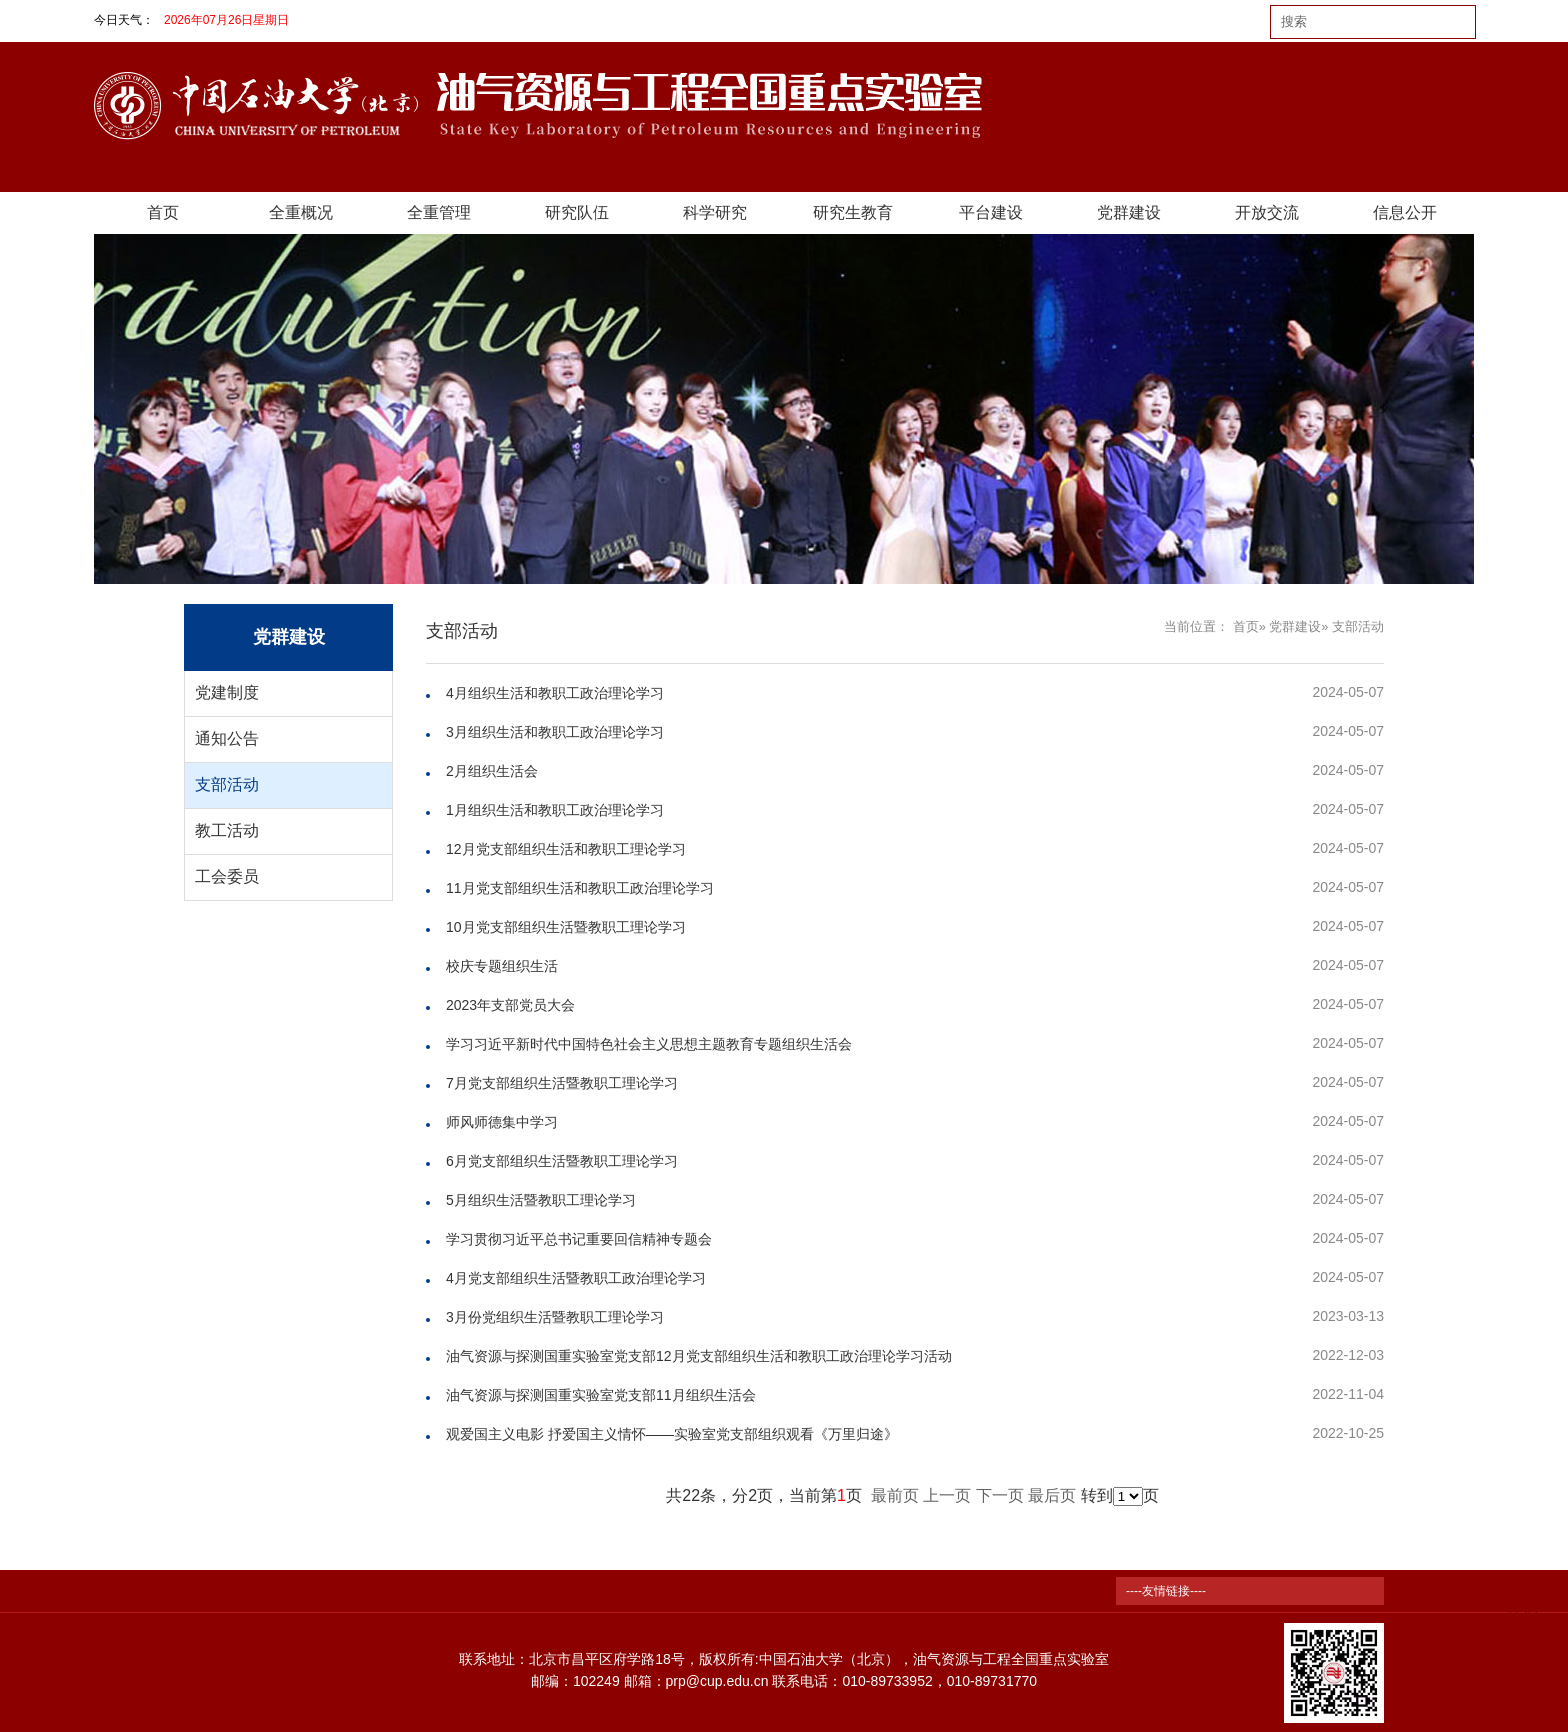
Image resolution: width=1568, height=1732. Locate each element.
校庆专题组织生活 (502, 966)
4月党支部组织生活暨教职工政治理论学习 (576, 1278)
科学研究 (715, 212)
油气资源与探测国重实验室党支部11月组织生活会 (601, 1395)
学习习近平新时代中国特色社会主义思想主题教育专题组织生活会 (649, 1044)
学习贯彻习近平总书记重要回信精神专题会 (579, 1239)
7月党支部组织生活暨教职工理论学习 (562, 1083)
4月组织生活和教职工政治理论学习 (555, 693)
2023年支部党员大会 (510, 1005)
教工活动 (227, 830)
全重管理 (439, 212)
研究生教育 (853, 212)
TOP (1521, 1602)
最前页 (895, 1495)
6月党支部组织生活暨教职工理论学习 (562, 1161)
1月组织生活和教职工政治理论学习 (555, 810)
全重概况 (301, 212)
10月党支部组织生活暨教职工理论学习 (566, 927)
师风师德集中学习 (502, 1122)
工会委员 (227, 876)
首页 (163, 212)
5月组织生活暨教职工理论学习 (541, 1200)
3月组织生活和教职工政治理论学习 (555, 732)
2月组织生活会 (492, 771)
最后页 (1052, 1495)
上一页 (947, 1495)
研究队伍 (577, 212)
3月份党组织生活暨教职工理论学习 (555, 1317)
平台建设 (991, 212)
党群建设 (1129, 212)
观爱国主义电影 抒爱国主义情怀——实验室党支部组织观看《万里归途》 (672, 1434)
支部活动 (227, 784)
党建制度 (227, 692)
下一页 (1000, 1495)
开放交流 (1267, 212)
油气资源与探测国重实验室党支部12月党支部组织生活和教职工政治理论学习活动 (699, 1356)
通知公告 (227, 738)
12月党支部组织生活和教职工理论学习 (566, 849)
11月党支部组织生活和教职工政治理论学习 (580, 888)
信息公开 (1405, 212)
